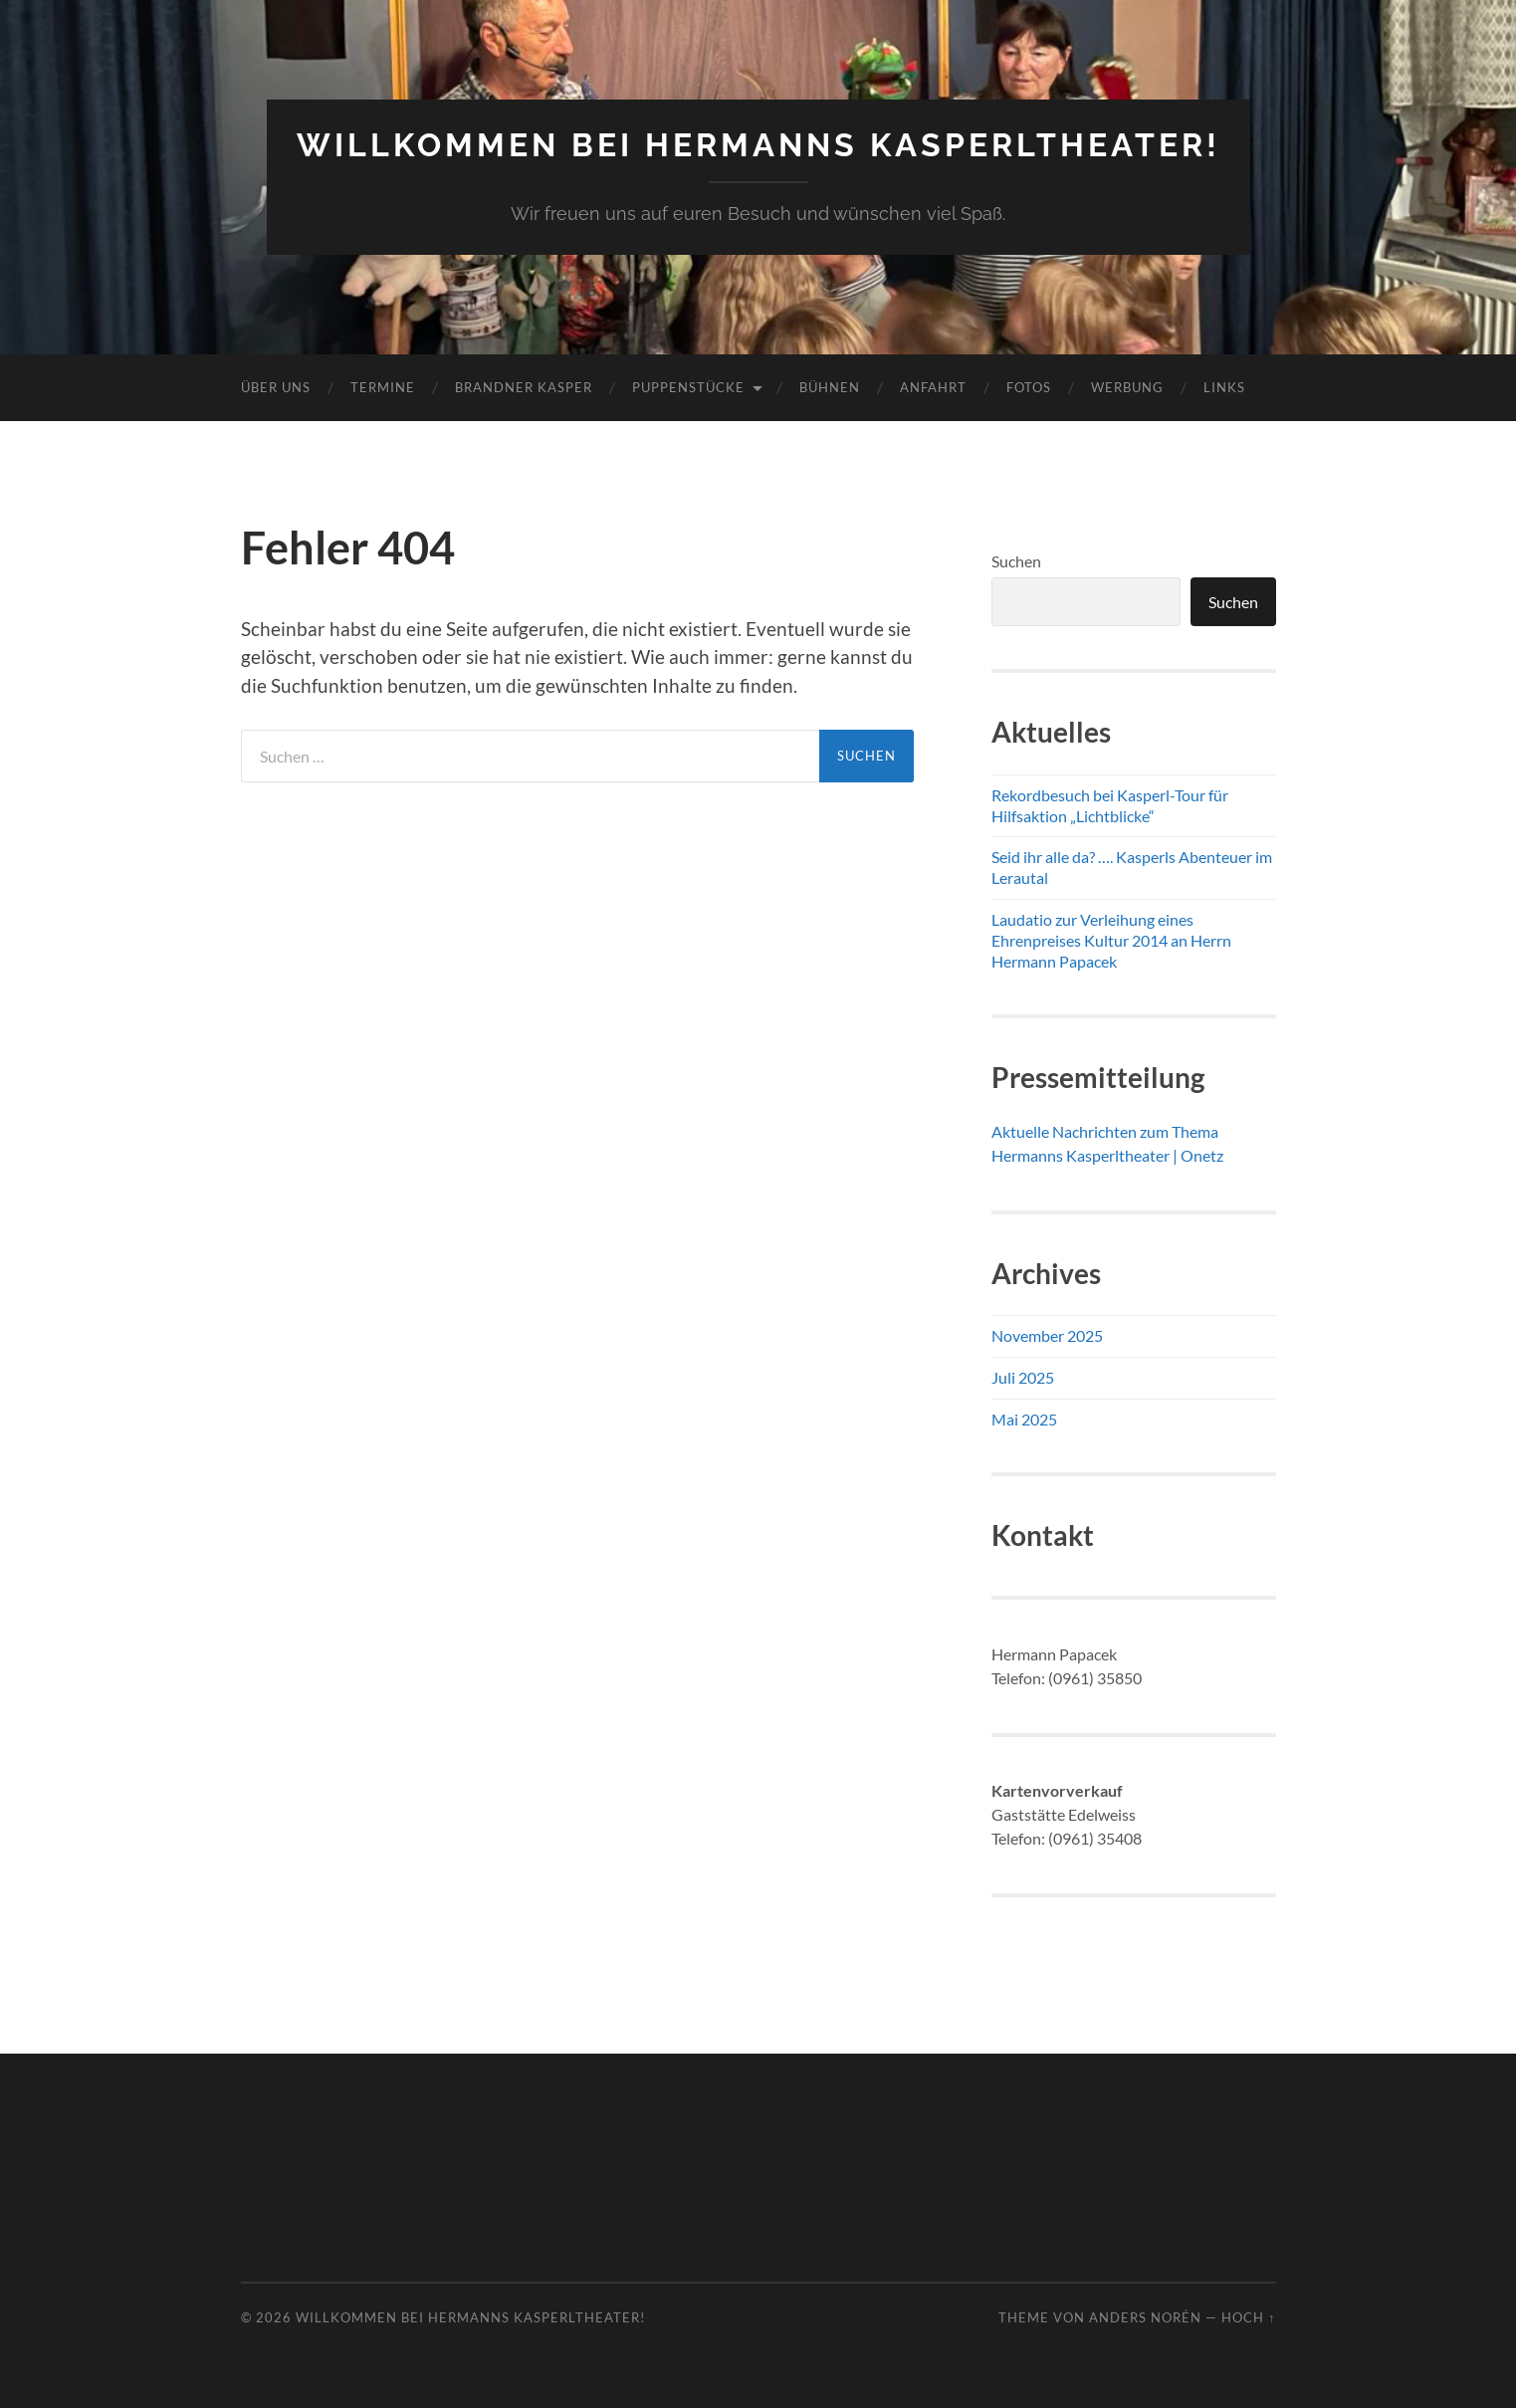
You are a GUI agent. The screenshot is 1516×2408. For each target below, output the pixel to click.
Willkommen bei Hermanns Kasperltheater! (758, 144)
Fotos (1028, 387)
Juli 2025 (1022, 1377)
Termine (382, 387)
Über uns (276, 387)
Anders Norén (1145, 2317)
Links (1224, 387)
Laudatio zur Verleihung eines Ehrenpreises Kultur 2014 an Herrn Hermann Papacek (1111, 940)
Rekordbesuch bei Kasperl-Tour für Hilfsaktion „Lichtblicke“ (1109, 805)
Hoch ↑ (1248, 2317)
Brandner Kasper (523, 387)
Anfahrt (933, 387)
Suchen (1016, 560)
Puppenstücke (688, 387)
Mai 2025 (1024, 1419)
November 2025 (1047, 1335)
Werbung (1127, 387)
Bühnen (829, 387)
